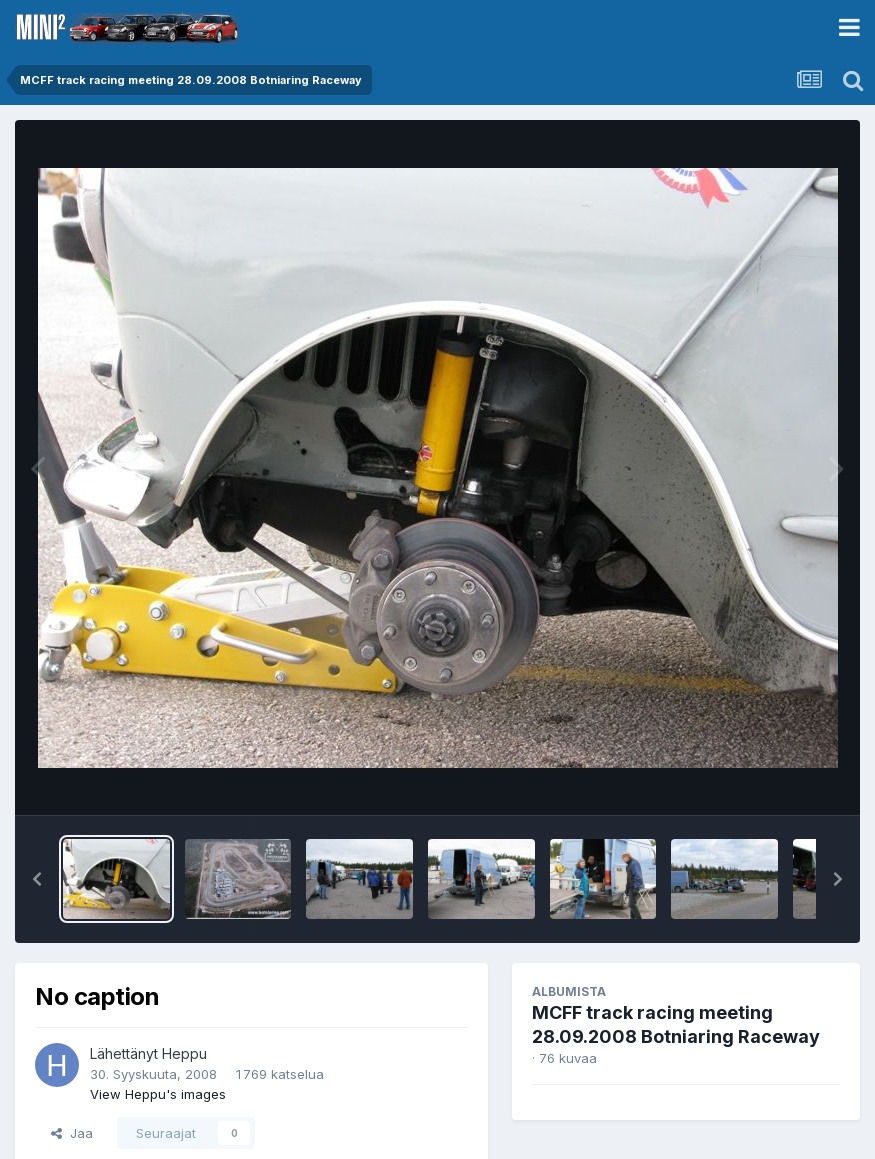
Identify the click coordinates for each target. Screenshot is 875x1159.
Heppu (184, 1053)
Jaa (72, 1133)
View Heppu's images (158, 1094)
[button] (37, 879)
